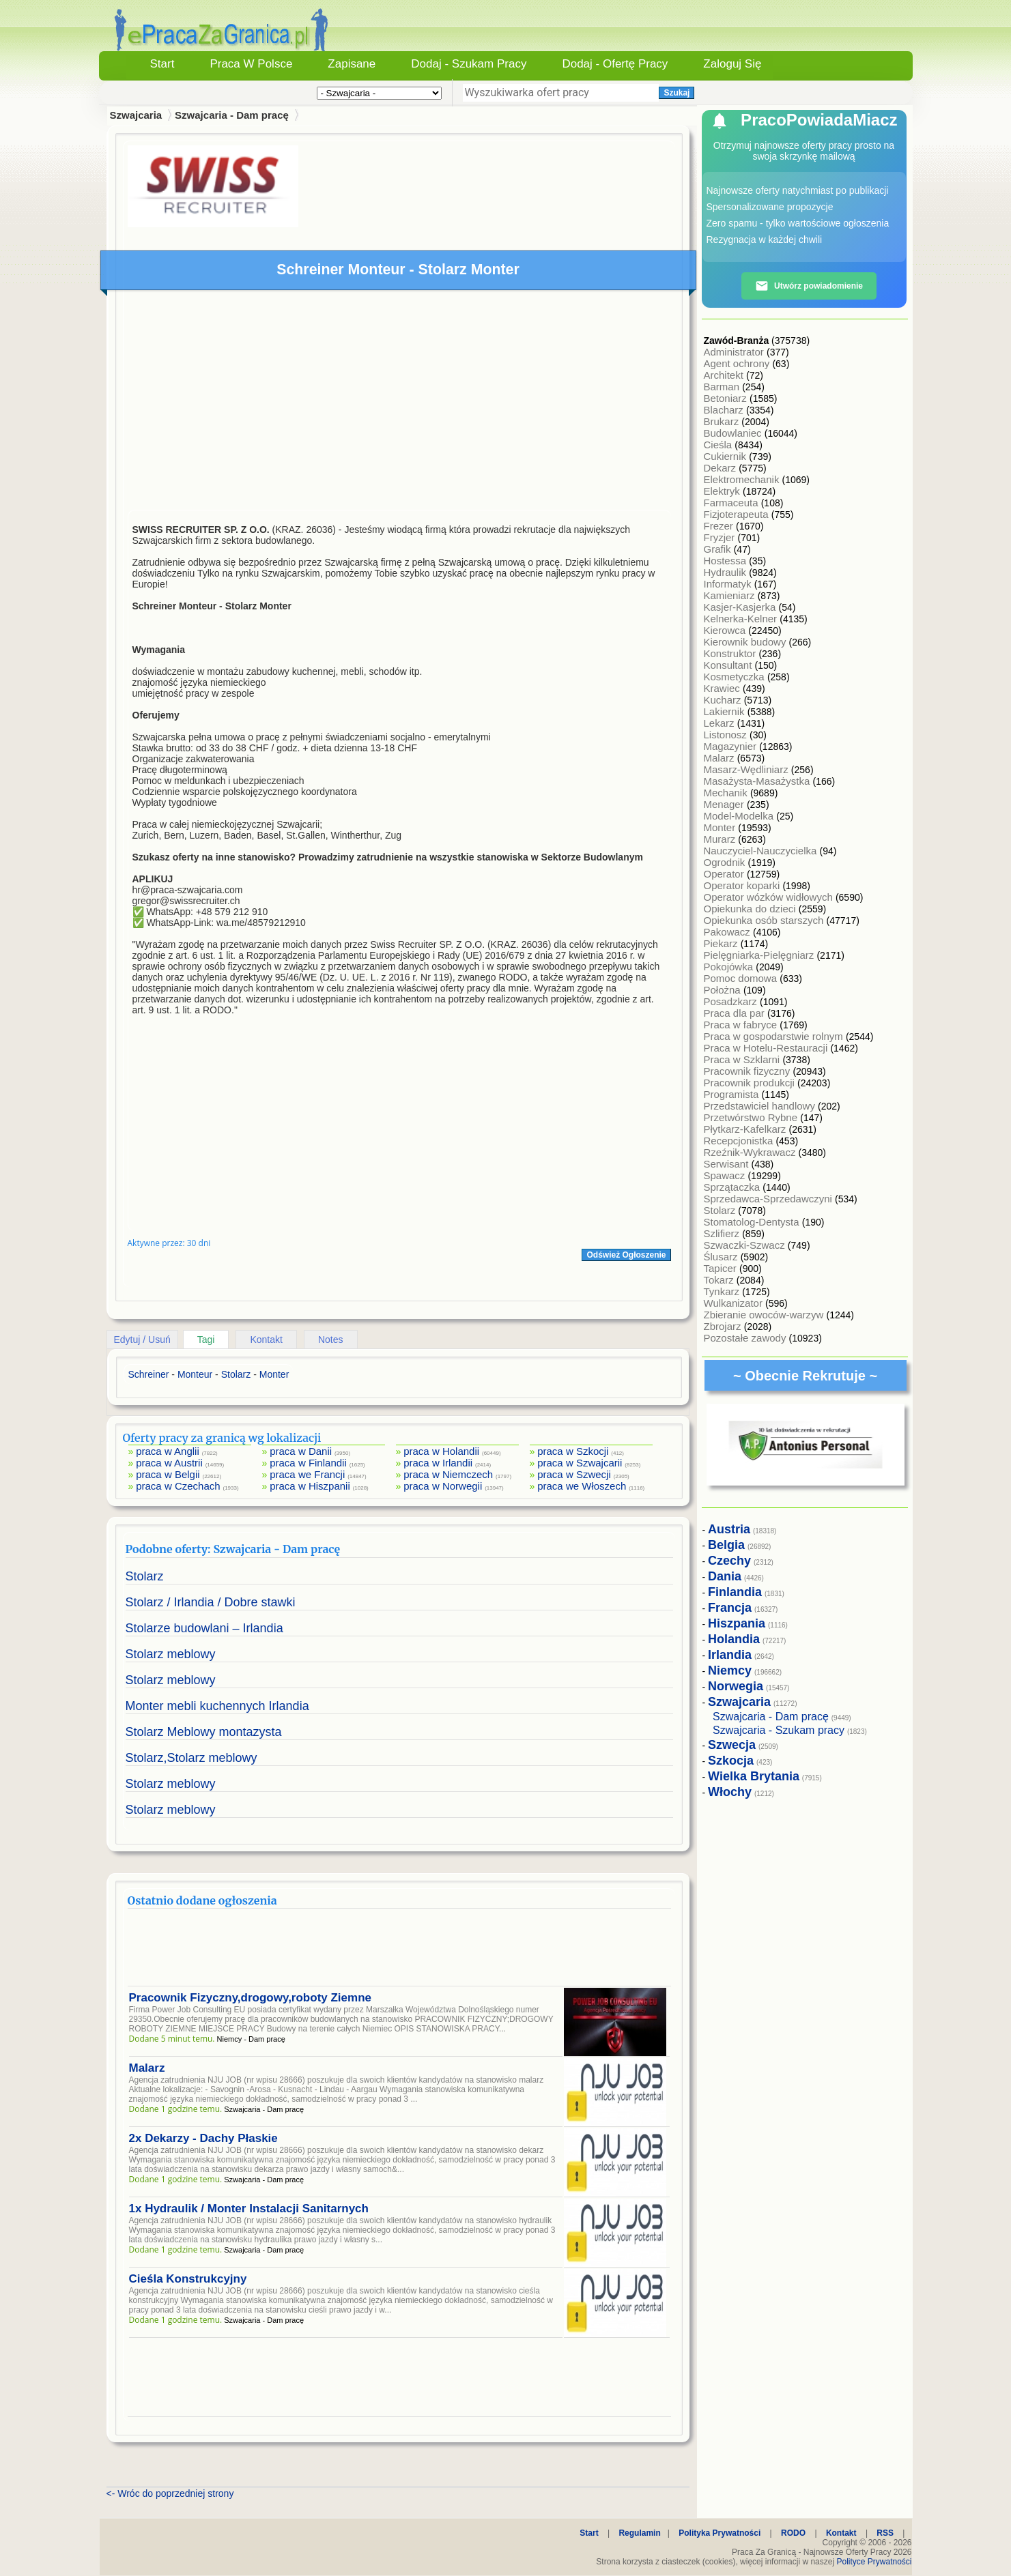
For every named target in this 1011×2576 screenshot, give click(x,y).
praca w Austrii (169, 1462)
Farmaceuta (732, 502)
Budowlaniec (734, 433)
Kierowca (726, 630)
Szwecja (732, 1745)
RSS (885, 2533)
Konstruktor (731, 653)
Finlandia (735, 1592)
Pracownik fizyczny (748, 1071)
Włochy (730, 1792)
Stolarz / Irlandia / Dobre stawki (211, 1602)
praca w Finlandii (308, 1462)
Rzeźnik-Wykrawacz (751, 1152)
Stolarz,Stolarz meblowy (191, 1758)
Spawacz (726, 1175)
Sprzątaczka (733, 1187)
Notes (330, 1339)
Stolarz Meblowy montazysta (204, 1732)
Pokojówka (730, 966)
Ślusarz (722, 1256)
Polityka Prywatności (719, 2533)
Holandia (734, 1639)
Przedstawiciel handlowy (761, 1106)
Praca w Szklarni (743, 1059)
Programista (733, 1094)
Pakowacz (729, 932)
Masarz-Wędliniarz (747, 769)
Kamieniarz (731, 595)
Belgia (726, 1545)
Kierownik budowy (746, 642)
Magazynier (732, 746)
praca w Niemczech (448, 1474)
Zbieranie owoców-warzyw (765, 1314)
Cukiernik (727, 456)
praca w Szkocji (572, 1451)
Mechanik (727, 792)
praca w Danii (301, 1451)
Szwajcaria (136, 115)
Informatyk (729, 584)
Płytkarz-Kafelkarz (746, 1129)
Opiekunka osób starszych (765, 920)
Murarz (721, 839)
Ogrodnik (726, 862)
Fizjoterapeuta (737, 514)
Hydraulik (727, 572)
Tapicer (722, 1268)
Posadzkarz (732, 1001)
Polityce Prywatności (873, 2561)
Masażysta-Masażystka (758, 781)
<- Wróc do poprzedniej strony (170, 2493)
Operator (725, 874)
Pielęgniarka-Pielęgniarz (760, 955)
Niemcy (730, 1670)
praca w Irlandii (437, 1462)
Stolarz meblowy (171, 1654)
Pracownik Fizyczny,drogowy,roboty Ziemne (250, 1997)
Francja (730, 1608)
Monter (721, 827)
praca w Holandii (441, 1451)
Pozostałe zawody (746, 1338)
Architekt (725, 375)
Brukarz (723, 421)
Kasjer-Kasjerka (741, 607)
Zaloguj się (732, 63)
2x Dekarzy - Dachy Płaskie (203, 2138)
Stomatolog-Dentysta (753, 1222)
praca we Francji (307, 1474)
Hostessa (727, 560)
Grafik (719, 549)
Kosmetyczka (735, 676)
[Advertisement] (399, 403)
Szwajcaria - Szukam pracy (778, 1730)
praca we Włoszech (581, 1486)
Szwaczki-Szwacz (746, 1245)
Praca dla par (735, 1013)
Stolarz (145, 1576)
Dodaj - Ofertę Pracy (615, 63)
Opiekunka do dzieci (751, 908)
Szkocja (731, 1760)
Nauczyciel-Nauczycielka (762, 850)
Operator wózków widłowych (770, 897)
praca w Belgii (167, 1474)
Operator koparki (743, 885)
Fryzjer (721, 537)
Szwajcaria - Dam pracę (232, 115)
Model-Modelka (740, 816)
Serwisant (728, 1164)
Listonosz (727, 734)
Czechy (729, 1560)
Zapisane (351, 63)
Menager (725, 804)
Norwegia (735, 1686)
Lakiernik (725, 711)
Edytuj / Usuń (142, 1339)
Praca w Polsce (251, 63)
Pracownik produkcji (751, 1082)
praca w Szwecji (574, 1474)
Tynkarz (723, 1291)
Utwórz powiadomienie (809, 286)
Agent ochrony (738, 363)
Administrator (735, 352)
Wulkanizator (735, 1303)
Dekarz (721, 468)
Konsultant (729, 665)
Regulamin (639, 2533)
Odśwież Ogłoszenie (626, 1255)
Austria (729, 1529)
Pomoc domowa (742, 978)
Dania (724, 1576)
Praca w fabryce (742, 1024)
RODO (793, 2533)
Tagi (206, 1339)
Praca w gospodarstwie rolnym (775, 1036)
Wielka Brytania (753, 1776)
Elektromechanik (743, 479)
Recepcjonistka (740, 1140)
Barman (723, 386)
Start (162, 63)
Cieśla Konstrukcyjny (188, 2278)
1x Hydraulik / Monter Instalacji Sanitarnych (249, 2208)
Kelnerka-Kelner (742, 618)
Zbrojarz (724, 1326)
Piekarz (722, 943)
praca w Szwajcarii (579, 1462)
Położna (723, 990)
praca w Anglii (167, 1451)
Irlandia (730, 1655)
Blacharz (725, 410)
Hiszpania (736, 1623)
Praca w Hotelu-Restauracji (767, 1048)
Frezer (720, 526)
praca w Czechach (178, 1486)
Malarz (147, 2067)
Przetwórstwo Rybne (752, 1117)
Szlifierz (723, 1233)
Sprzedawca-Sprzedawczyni (770, 1198)
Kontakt (266, 1339)
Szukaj (676, 93)
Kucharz (724, 700)
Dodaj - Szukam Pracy (468, 63)
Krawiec (723, 688)
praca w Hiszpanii (310, 1486)
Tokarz (720, 1280)
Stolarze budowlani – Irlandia (204, 1628)
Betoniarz (727, 398)
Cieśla (719, 444)
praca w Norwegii (442, 1486)
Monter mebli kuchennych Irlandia (217, 1706)
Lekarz (720, 723)
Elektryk (723, 491)
